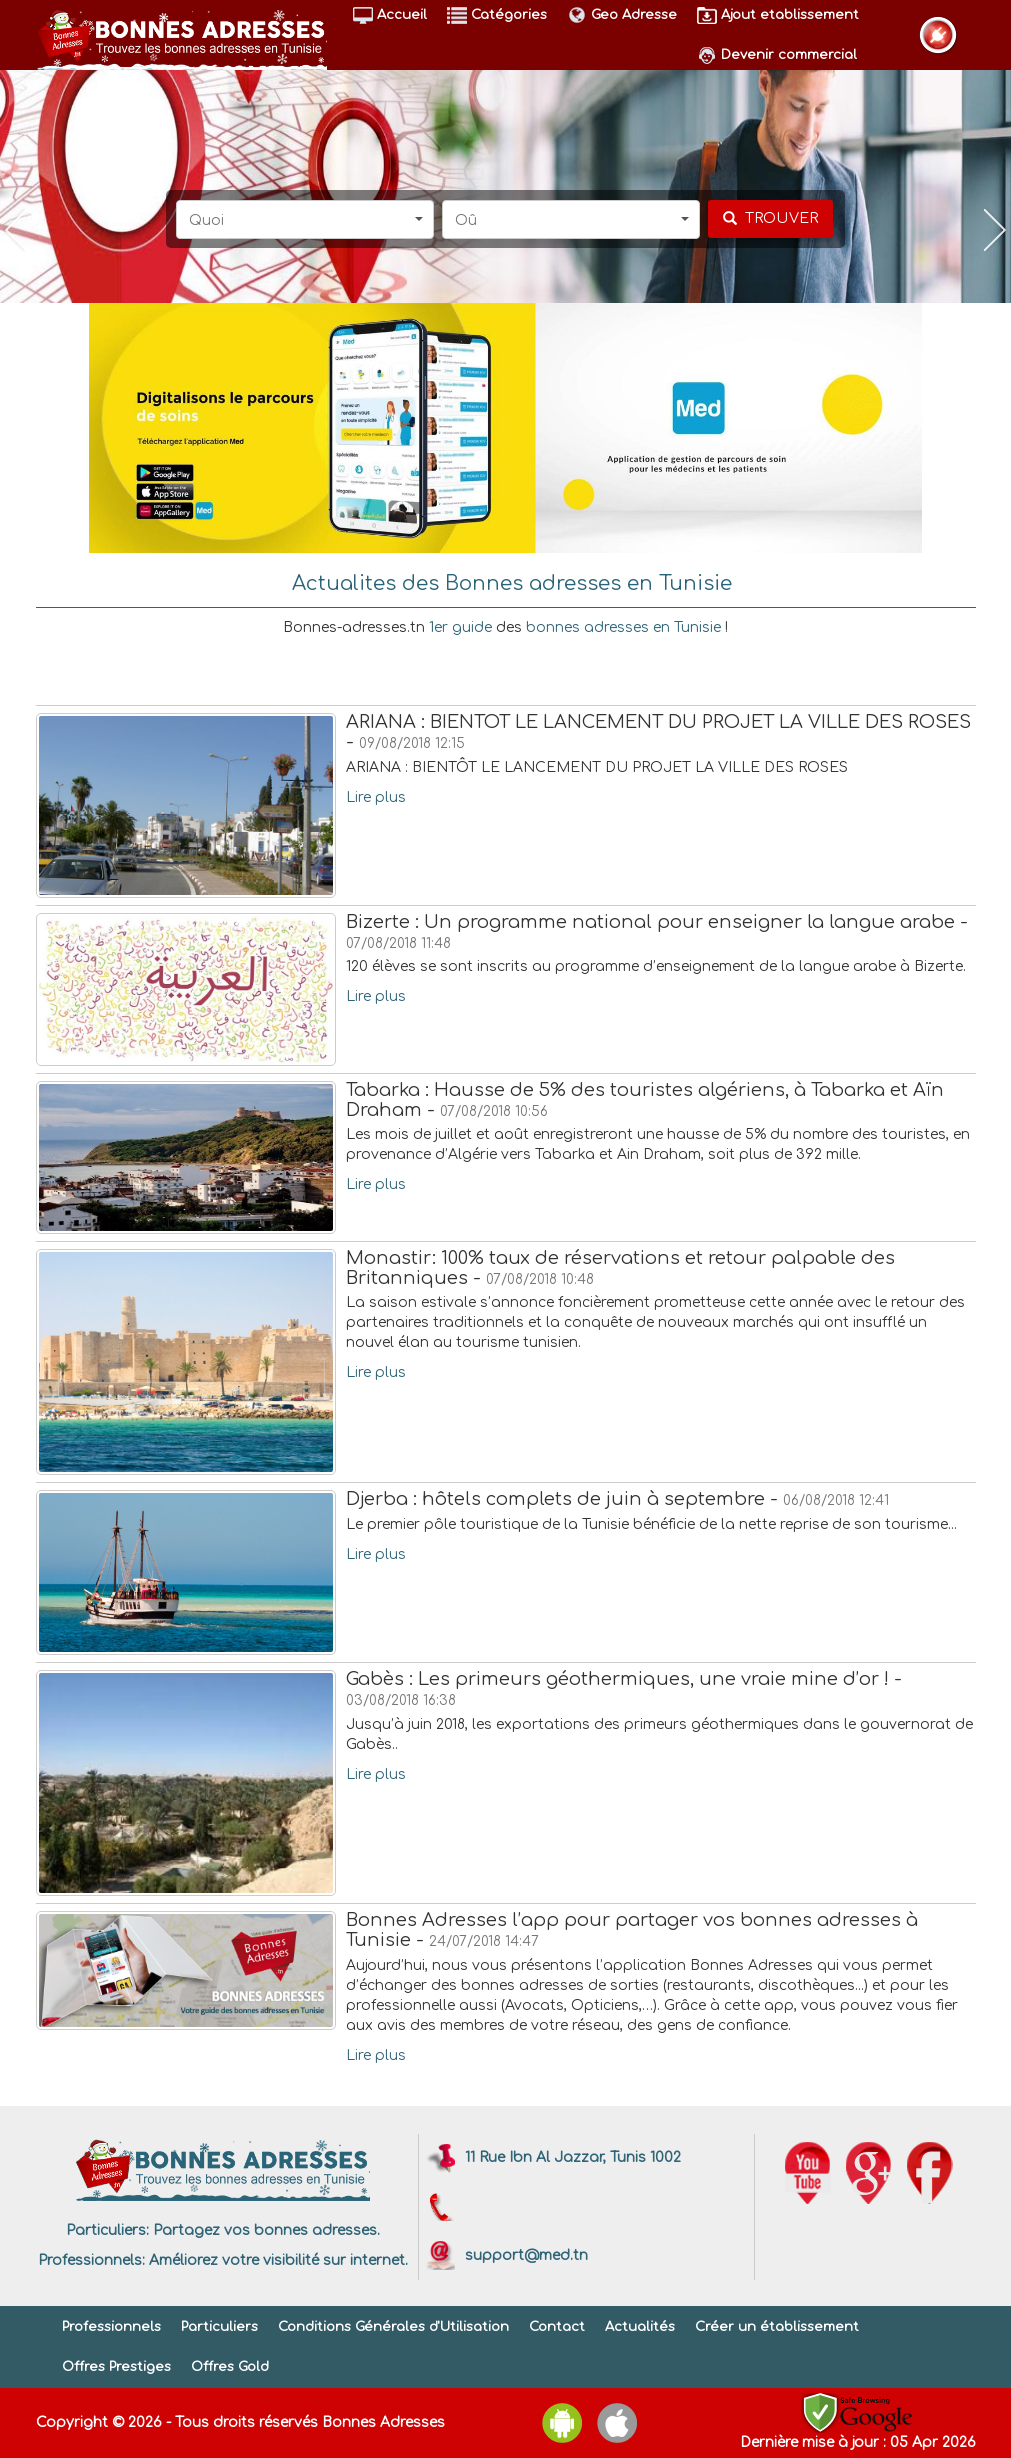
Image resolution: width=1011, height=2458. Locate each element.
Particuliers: (107, 2230)
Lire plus (376, 797)
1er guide (460, 627)
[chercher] (770, 219)
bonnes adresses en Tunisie (623, 627)
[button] (305, 219)
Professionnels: (91, 2260)
